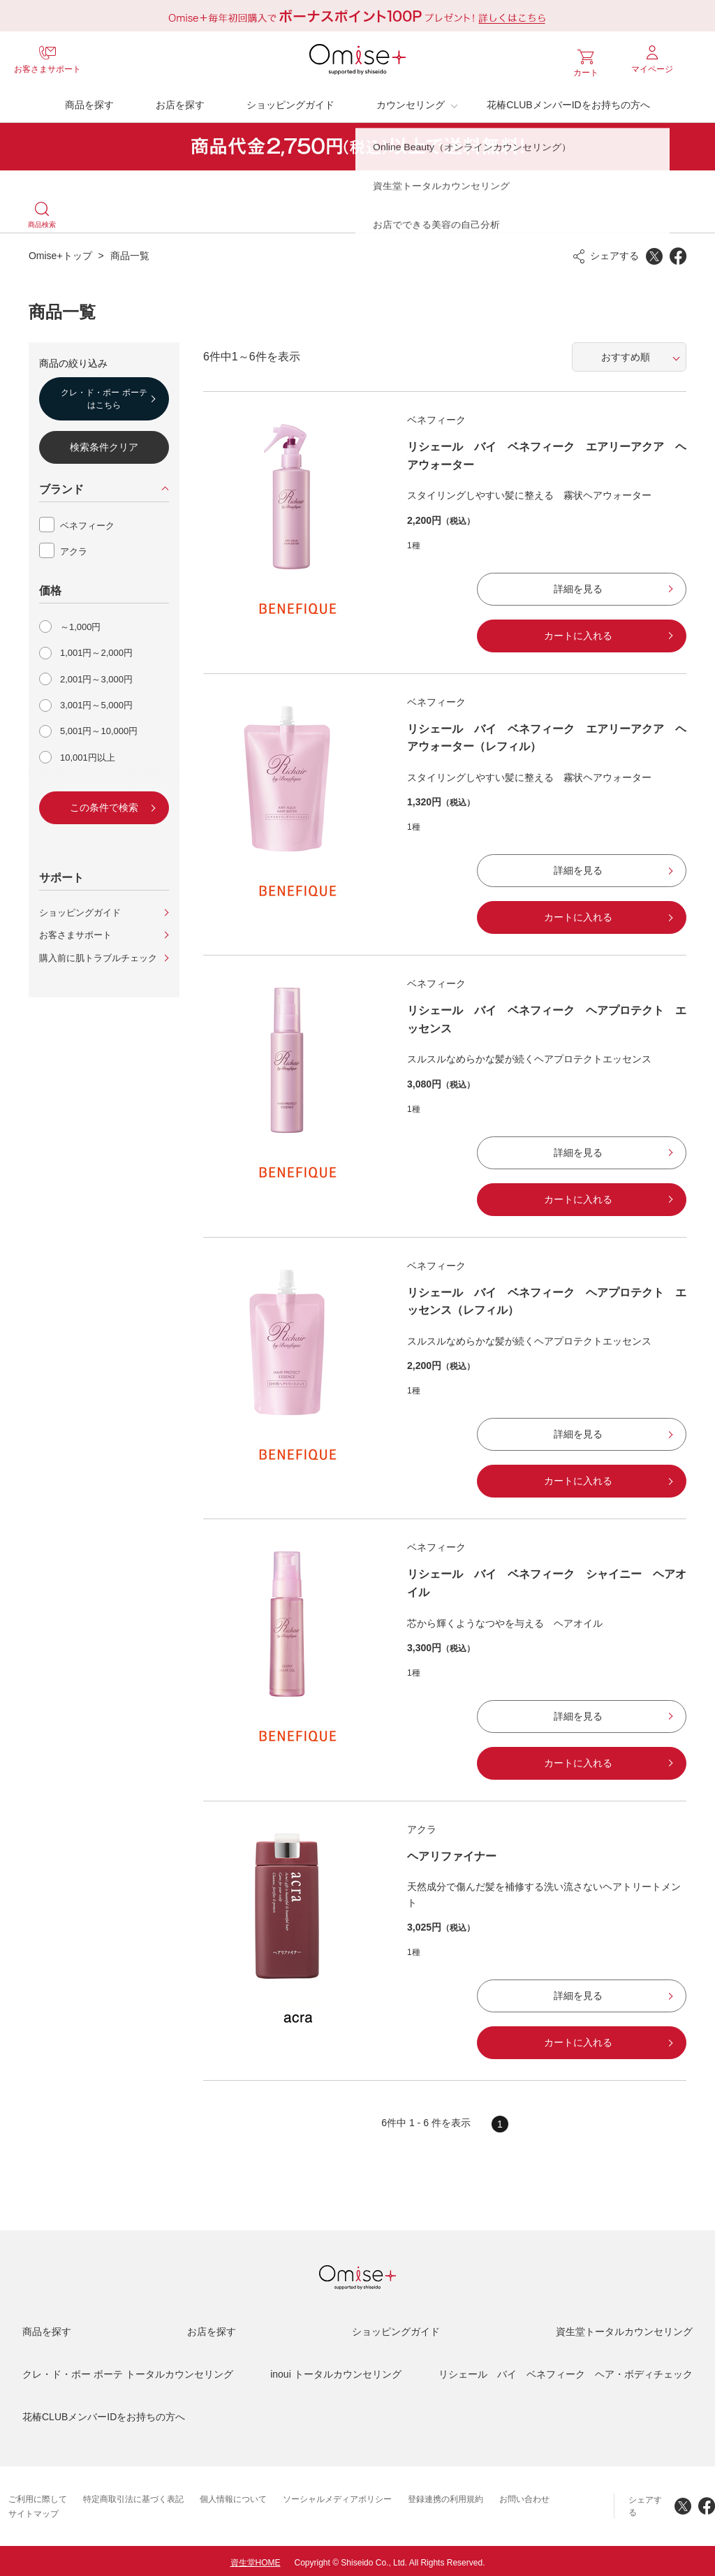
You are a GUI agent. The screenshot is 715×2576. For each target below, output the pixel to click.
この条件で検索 (104, 804)
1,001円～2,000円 (96, 649)
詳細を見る (578, 585)
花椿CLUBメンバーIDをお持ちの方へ (568, 101)
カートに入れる (578, 632)
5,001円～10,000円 (99, 727)
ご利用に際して (37, 2496)
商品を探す (89, 101)
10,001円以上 (87, 754)
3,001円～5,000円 (96, 701)
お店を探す (180, 101)
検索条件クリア (104, 443)
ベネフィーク (87, 522)
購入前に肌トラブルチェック (98, 954)
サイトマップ (33, 2510)
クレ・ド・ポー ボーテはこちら (104, 395)
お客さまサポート (75, 931)
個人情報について (233, 2496)
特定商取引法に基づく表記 (133, 2496)
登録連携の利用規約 (445, 2496)
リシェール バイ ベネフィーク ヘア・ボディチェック (565, 2370)
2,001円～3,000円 (96, 676)
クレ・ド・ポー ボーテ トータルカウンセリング (127, 2370)
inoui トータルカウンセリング (335, 2370)
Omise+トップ (60, 252)
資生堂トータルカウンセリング (624, 2328)
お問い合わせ (524, 2496)
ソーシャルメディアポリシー (337, 2496)
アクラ (73, 548)
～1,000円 (80, 623)
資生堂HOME (255, 2559)
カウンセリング (410, 101)
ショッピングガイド (290, 101)
